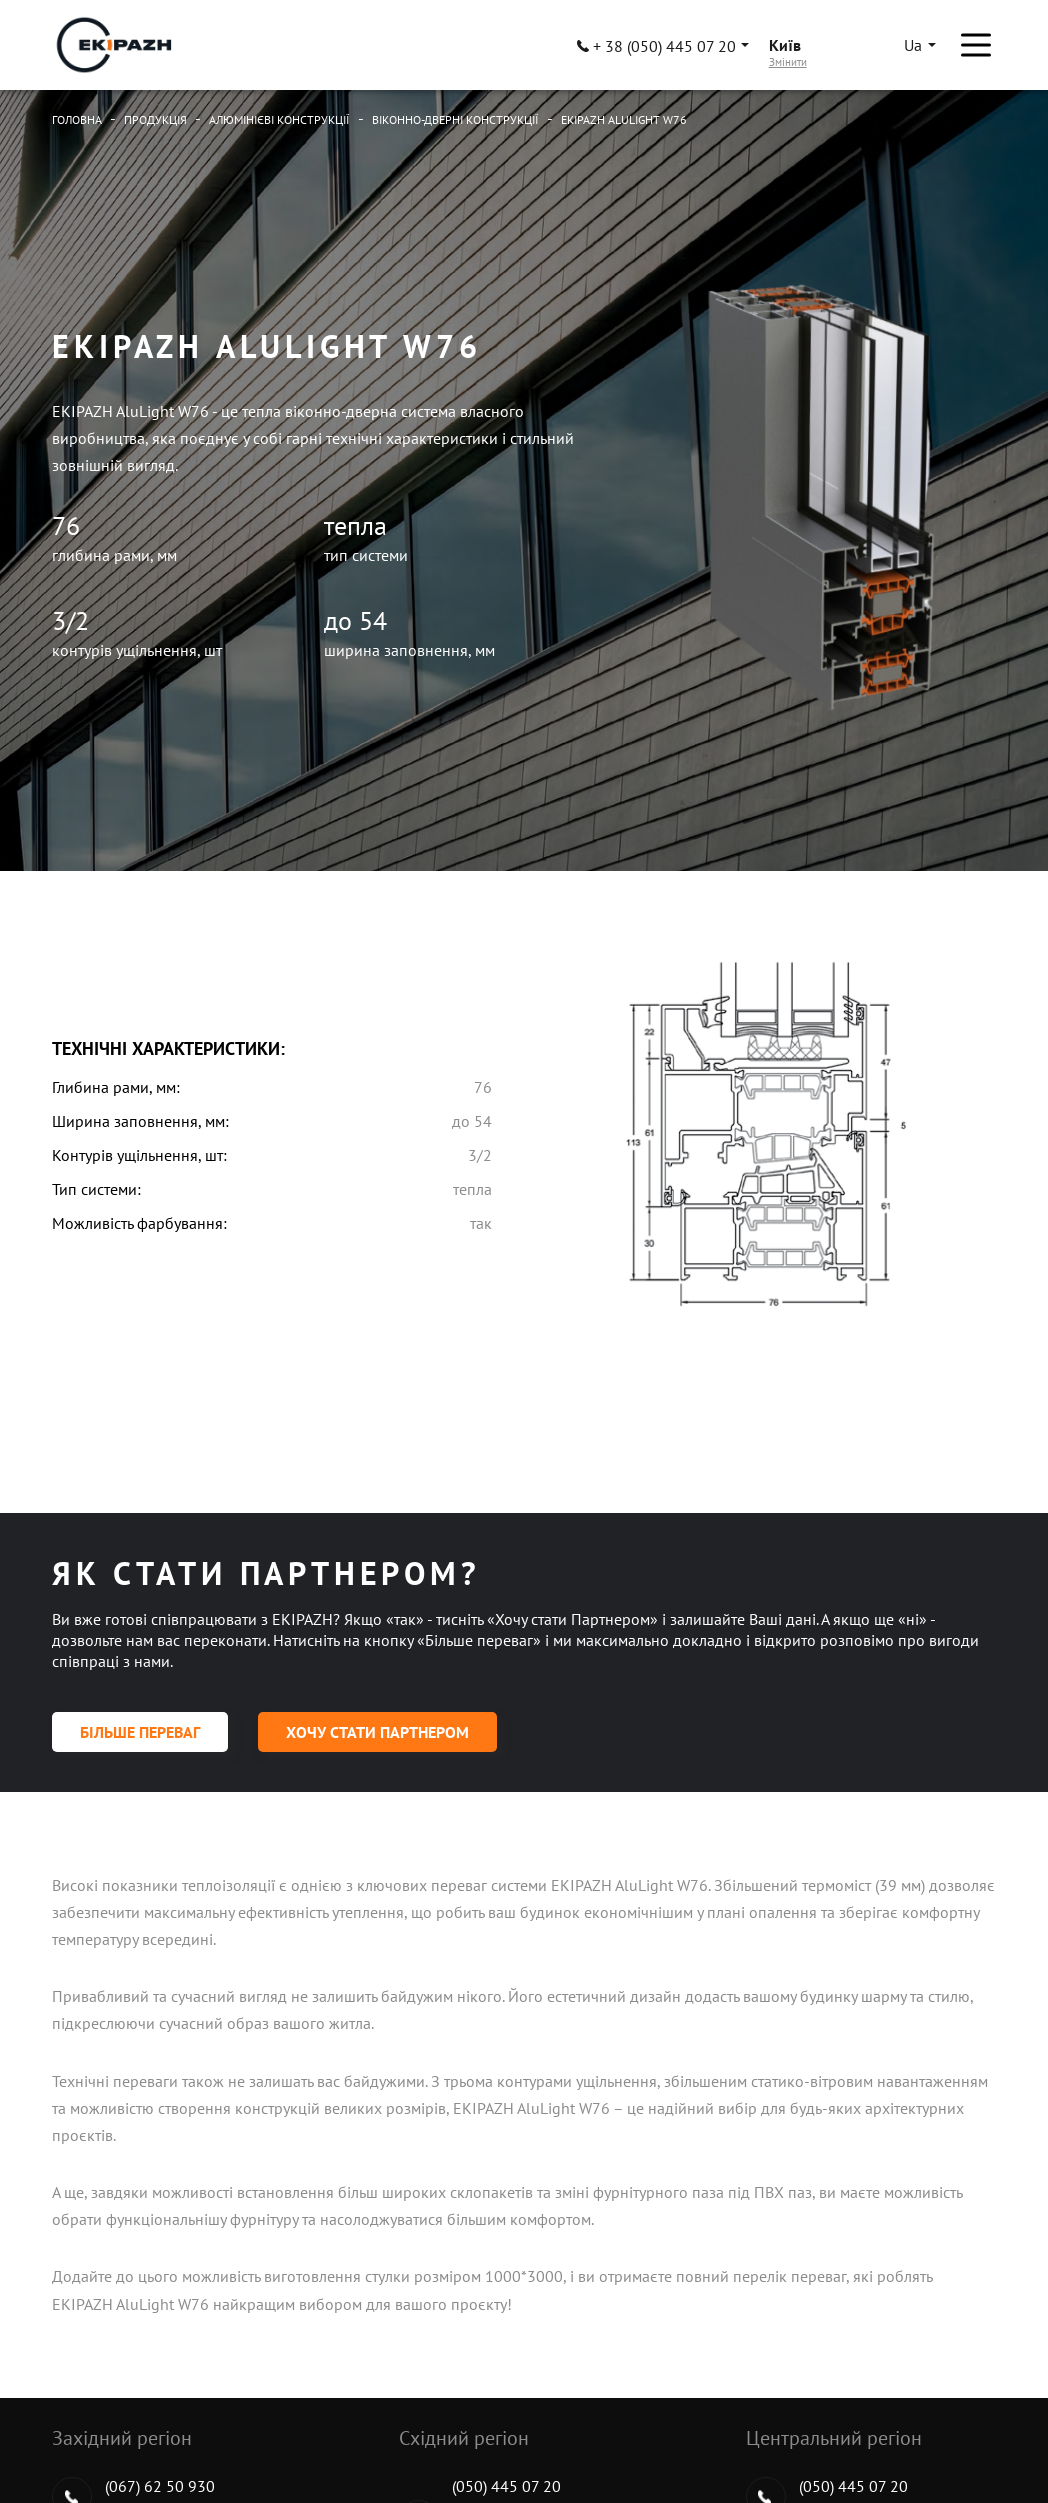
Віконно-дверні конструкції (455, 119)
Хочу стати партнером (377, 1732)
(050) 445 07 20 (506, 2486)
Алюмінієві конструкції (279, 119)
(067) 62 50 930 (160, 2486)
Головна (77, 119)
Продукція (155, 119)
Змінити (788, 62)
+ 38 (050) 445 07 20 (656, 46)
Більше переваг (140, 1732)
